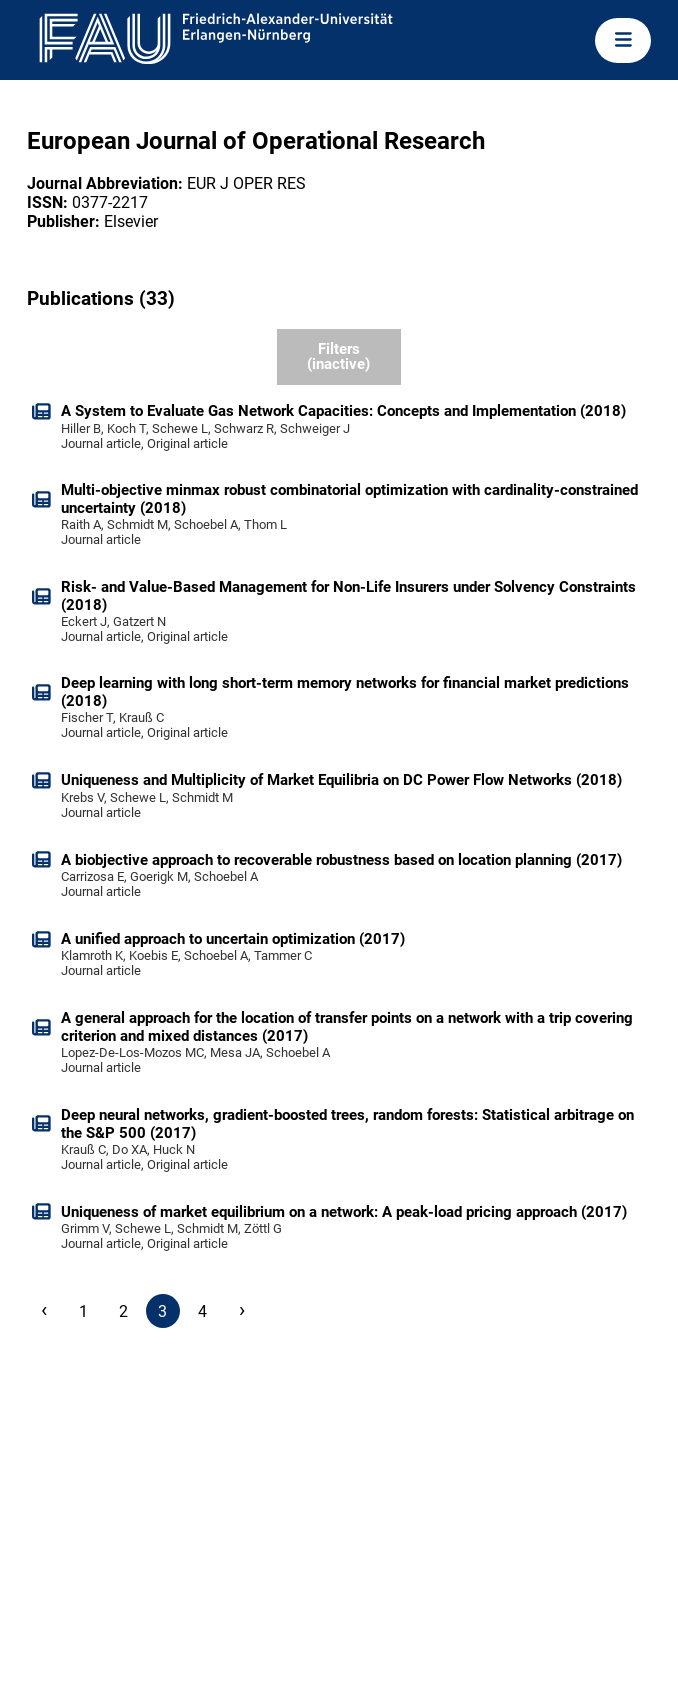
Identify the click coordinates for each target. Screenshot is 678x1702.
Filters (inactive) (338, 356)
